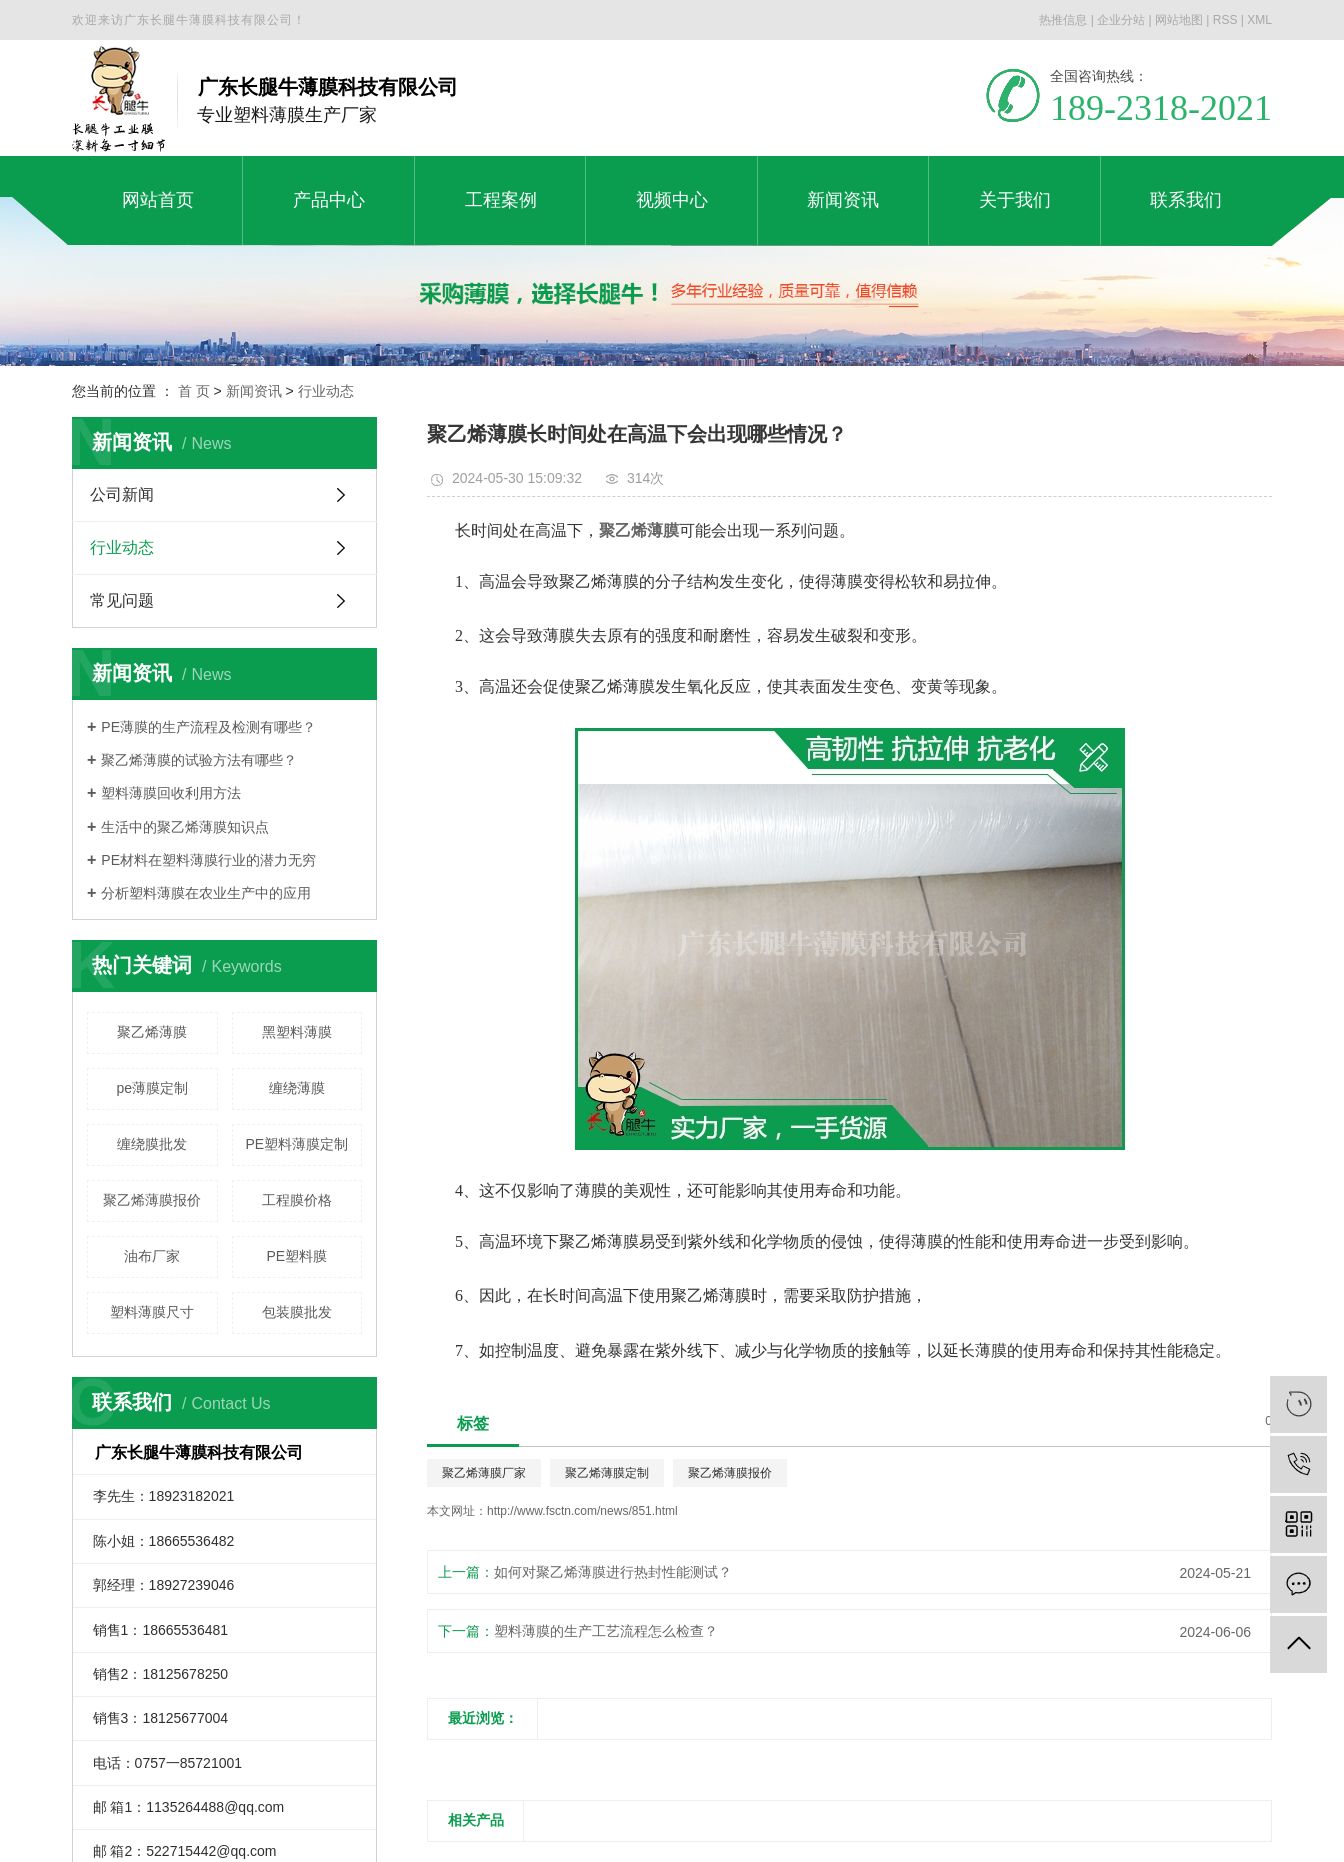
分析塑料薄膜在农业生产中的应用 (206, 893)
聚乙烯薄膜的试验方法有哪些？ (199, 760)
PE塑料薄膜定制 (296, 1144)
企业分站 (1121, 20)
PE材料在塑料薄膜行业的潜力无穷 (208, 860)
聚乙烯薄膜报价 (152, 1200)
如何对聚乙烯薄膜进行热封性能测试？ (613, 1572)
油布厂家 (152, 1256)
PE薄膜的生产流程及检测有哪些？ (208, 727)
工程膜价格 (297, 1200)
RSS (1225, 20)
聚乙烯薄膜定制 (607, 1473)
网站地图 (1179, 20)
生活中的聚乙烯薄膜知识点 (185, 827)
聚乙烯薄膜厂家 (484, 1473)
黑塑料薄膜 (297, 1032)
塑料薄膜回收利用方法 (171, 793)
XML (1259, 20)
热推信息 (1063, 20)
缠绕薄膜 (297, 1088)
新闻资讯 (254, 391)
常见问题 (122, 600)
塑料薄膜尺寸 (152, 1312)
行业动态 (326, 391)
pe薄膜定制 (152, 1088)
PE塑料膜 (296, 1256)
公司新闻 (122, 494)
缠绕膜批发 (152, 1144)
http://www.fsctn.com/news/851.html (582, 1511)
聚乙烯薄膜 (152, 1032)
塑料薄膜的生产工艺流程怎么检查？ (606, 1631)
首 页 (194, 391)
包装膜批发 (297, 1312)
